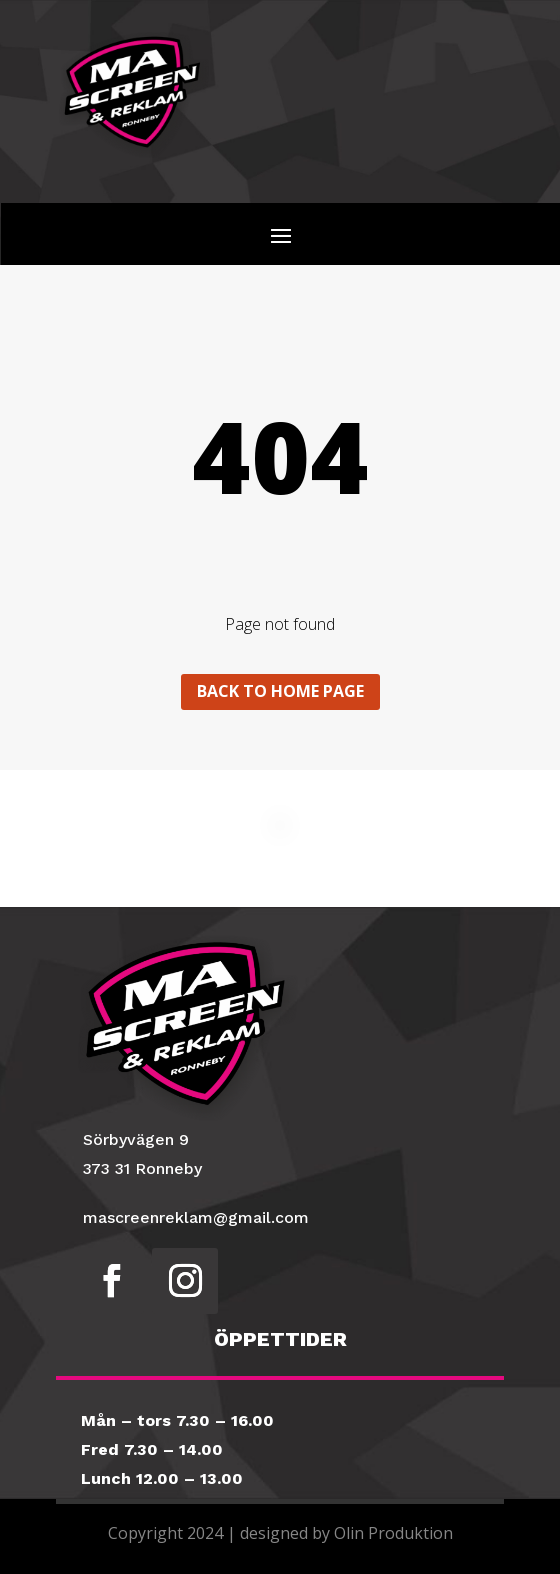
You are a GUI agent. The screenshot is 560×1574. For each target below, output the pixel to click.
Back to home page (280, 691)
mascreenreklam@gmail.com (196, 1217)
